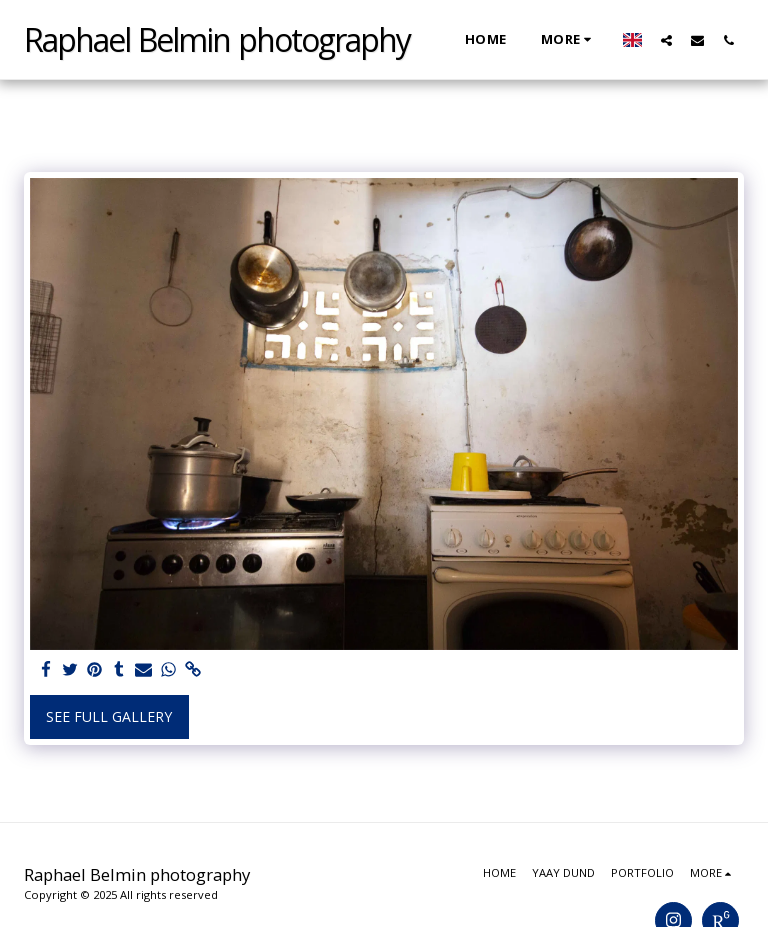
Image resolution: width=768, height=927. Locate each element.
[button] (666, 40)
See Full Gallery (109, 716)
